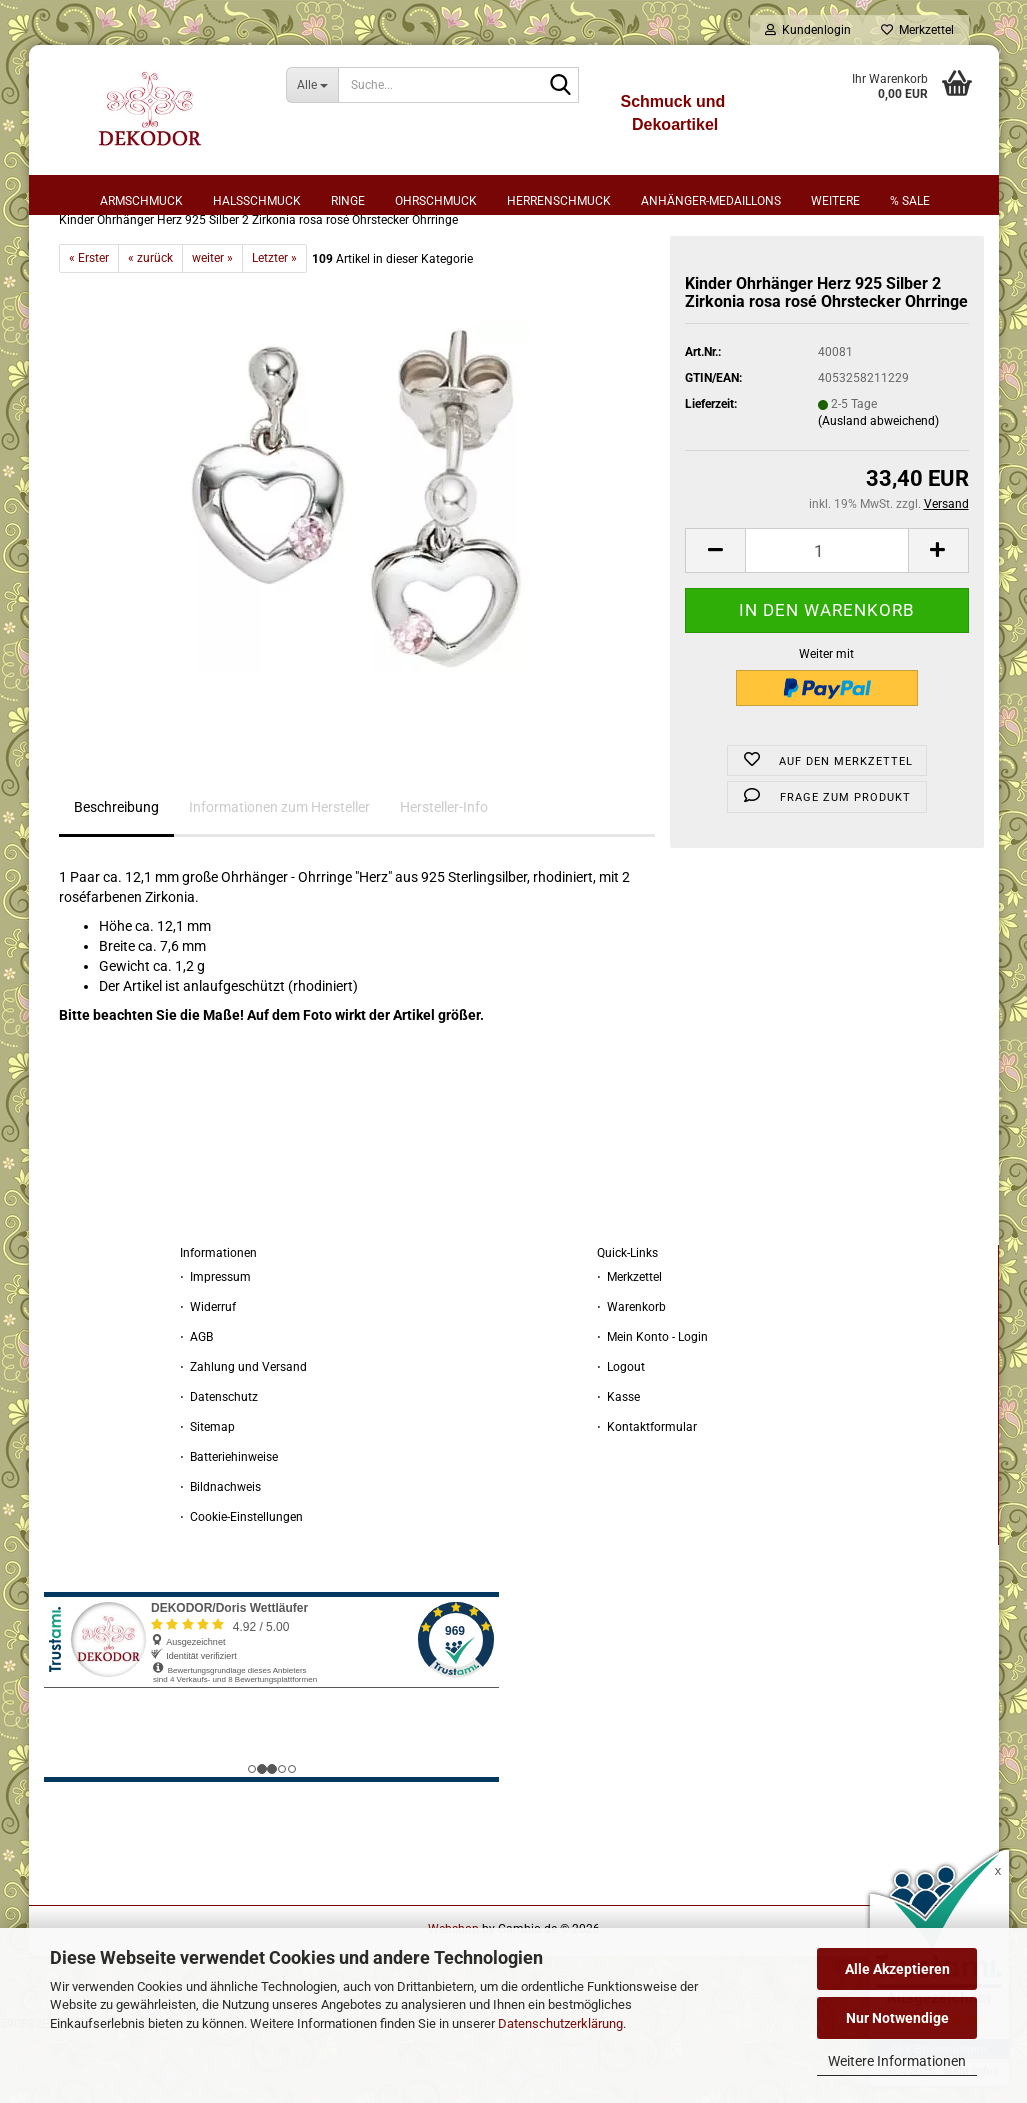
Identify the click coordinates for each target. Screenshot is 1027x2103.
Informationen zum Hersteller (279, 877)
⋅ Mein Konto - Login (652, 1407)
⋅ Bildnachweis (220, 1557)
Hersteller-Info (444, 877)
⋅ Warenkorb (631, 1377)
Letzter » (274, 328)
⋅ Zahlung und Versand (243, 1437)
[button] (715, 620)
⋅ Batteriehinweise (229, 1527)
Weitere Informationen (897, 2061)
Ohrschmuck (436, 201)
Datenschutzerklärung (560, 2023)
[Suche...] (312, 85)
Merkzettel (917, 30)
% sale (910, 201)
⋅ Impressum (215, 1347)
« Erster (89, 328)
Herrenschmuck (559, 201)
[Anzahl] (826, 620)
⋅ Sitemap (207, 1497)
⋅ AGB (196, 1407)
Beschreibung (116, 877)
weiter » (212, 328)
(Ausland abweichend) (878, 491)
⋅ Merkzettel (629, 1347)
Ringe (348, 201)
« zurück (150, 328)
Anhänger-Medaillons (711, 201)
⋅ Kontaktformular (647, 1497)
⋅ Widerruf (208, 1377)
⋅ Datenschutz (219, 1467)
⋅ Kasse (618, 1467)
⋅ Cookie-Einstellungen (241, 1587)
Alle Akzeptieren (897, 1969)
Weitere (835, 201)
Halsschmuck (257, 201)
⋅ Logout (621, 1437)
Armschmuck (141, 201)
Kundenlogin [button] (808, 30)
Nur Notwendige (897, 2018)
